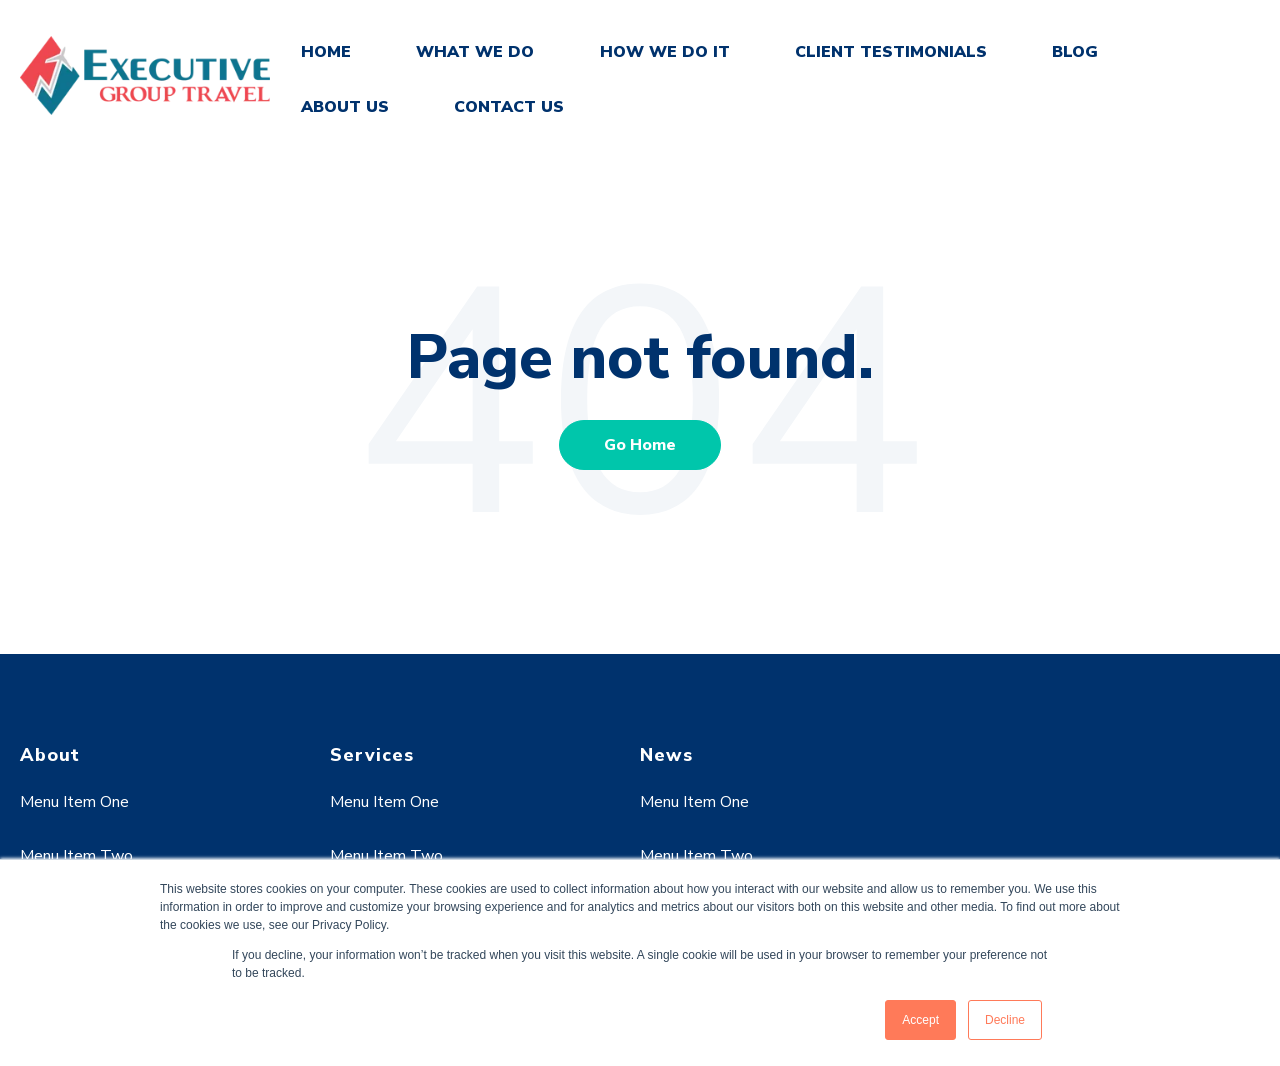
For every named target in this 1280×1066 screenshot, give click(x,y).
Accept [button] (920, 1020)
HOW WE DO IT (665, 52)
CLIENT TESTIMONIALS (891, 52)
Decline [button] (1005, 1020)
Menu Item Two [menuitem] (76, 856)
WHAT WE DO (475, 52)
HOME (326, 52)
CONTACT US (509, 107)
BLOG (1075, 52)
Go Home (640, 445)
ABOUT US (345, 107)
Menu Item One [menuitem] (74, 802)
